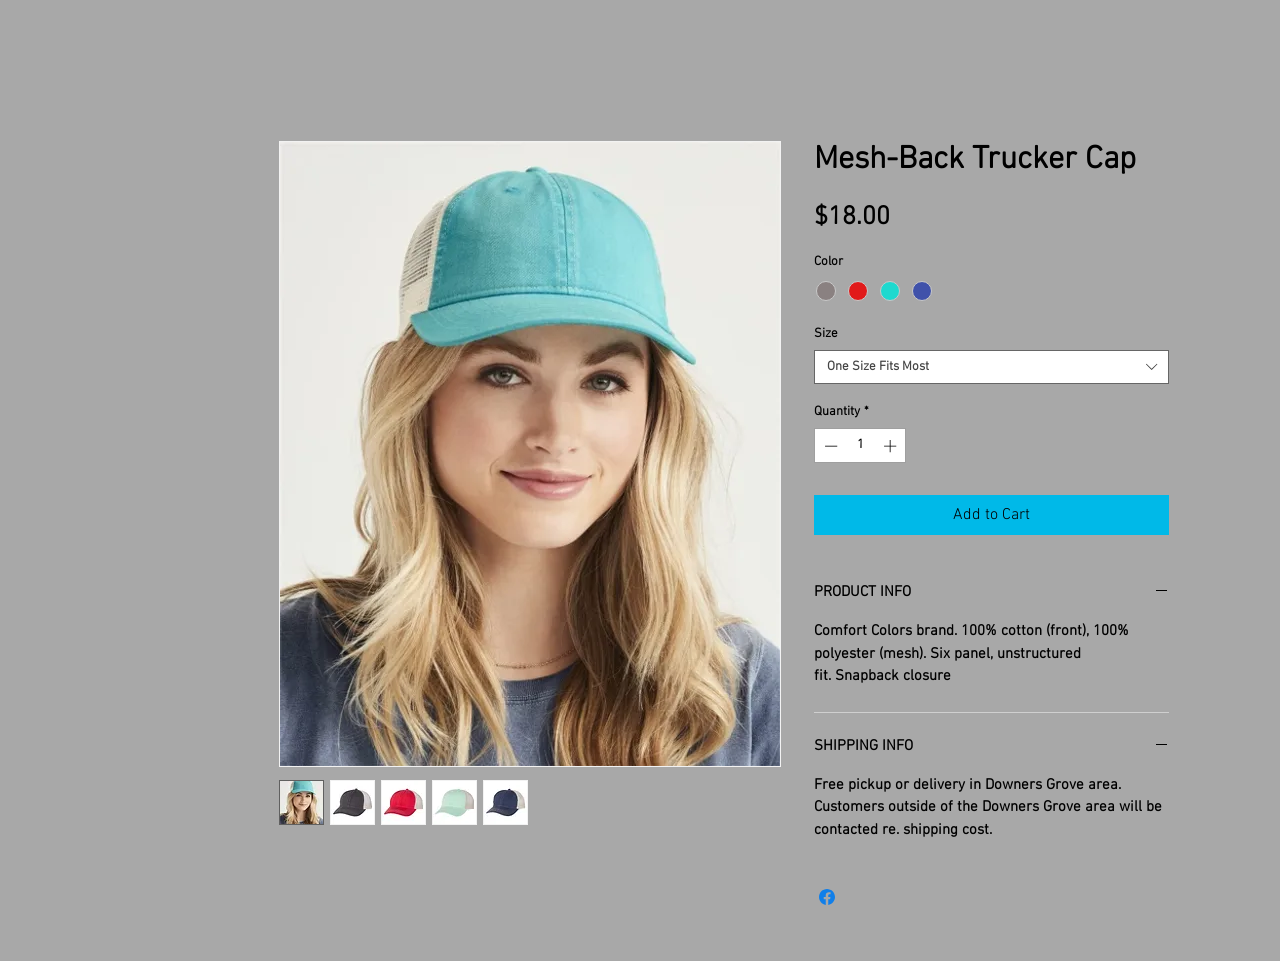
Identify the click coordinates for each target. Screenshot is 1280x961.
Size (826, 334)
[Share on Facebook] (827, 897)
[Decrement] (829, 446)
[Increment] (892, 446)
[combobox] (991, 367)
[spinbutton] (860, 446)
